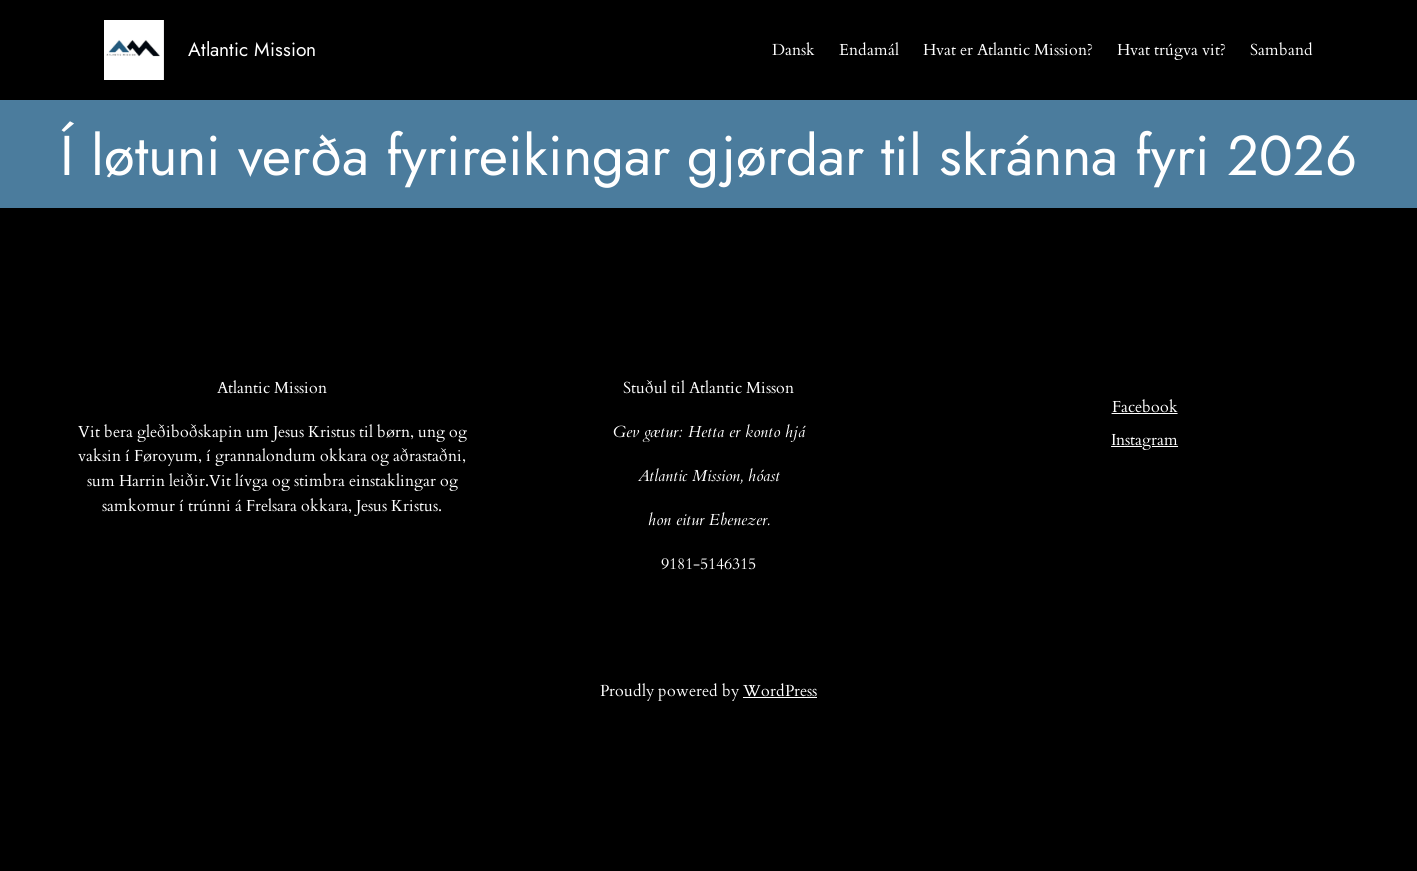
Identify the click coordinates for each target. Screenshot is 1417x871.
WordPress (780, 691)
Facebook (1145, 407)
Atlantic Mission (252, 49)
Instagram (1144, 440)
